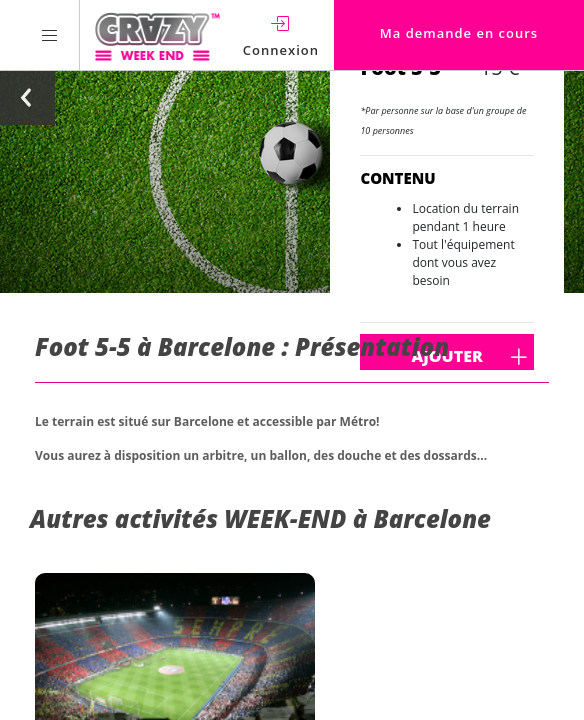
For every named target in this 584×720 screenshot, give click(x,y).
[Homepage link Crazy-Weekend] (157, 35)
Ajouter (501, 357)
